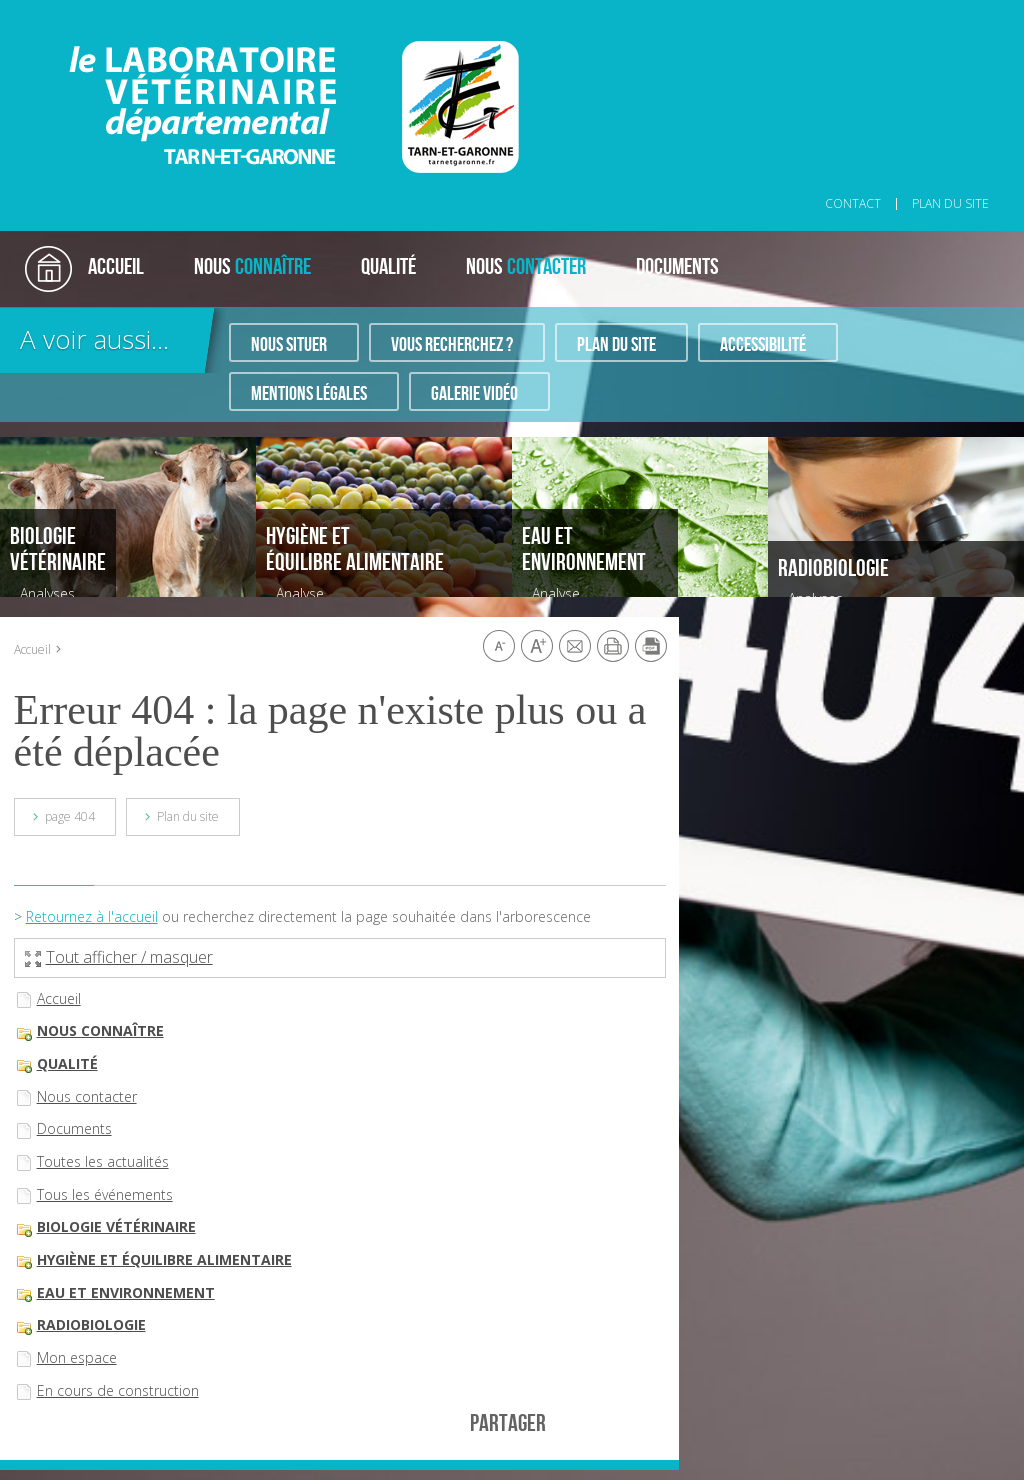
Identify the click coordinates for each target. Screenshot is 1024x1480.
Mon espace (77, 1357)
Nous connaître (100, 1030)
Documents (74, 1128)
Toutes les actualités (103, 1161)
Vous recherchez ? (452, 345)
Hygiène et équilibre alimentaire (164, 1259)
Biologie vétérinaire (116, 1226)
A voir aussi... (94, 339)
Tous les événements (105, 1194)
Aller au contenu (179, 10)
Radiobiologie (91, 1324)
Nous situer (289, 345)
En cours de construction (118, 1390)
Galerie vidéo (474, 394)
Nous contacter (87, 1096)
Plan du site (616, 345)
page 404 (70, 816)
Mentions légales (309, 394)
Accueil (32, 649)
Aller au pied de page (404, 10)
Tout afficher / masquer (119, 957)
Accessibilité (763, 345)
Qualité (67, 1063)
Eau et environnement (126, 1292)
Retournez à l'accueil (92, 916)
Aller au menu (88, 10)
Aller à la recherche (285, 10)
